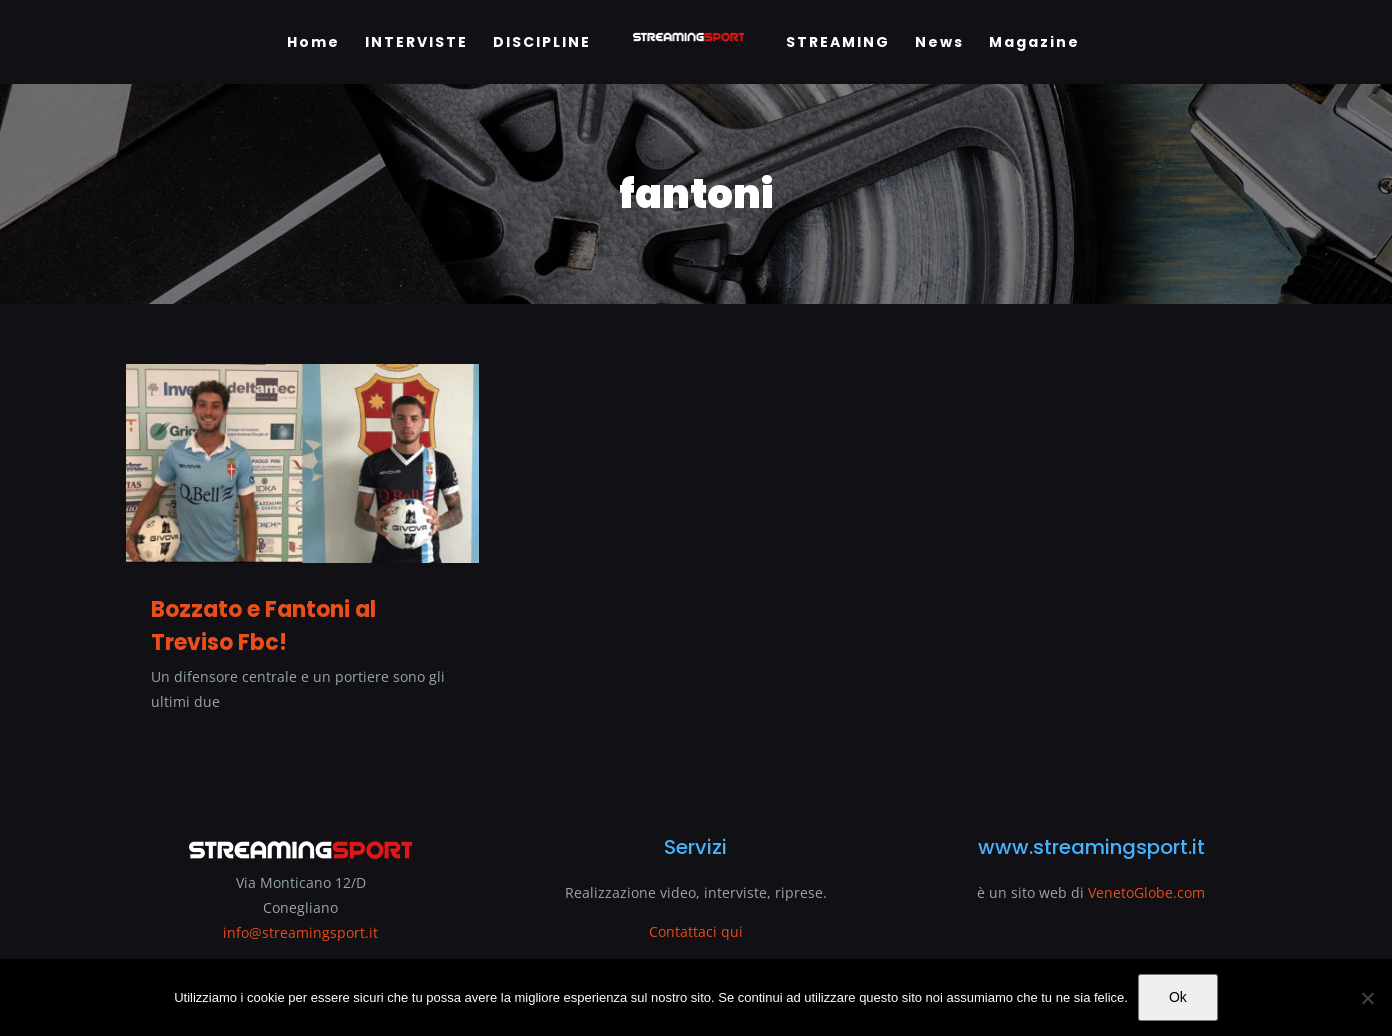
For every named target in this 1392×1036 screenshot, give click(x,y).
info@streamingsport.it (300, 932)
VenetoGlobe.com (1146, 892)
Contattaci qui (696, 931)
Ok (1178, 997)
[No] (1367, 998)
